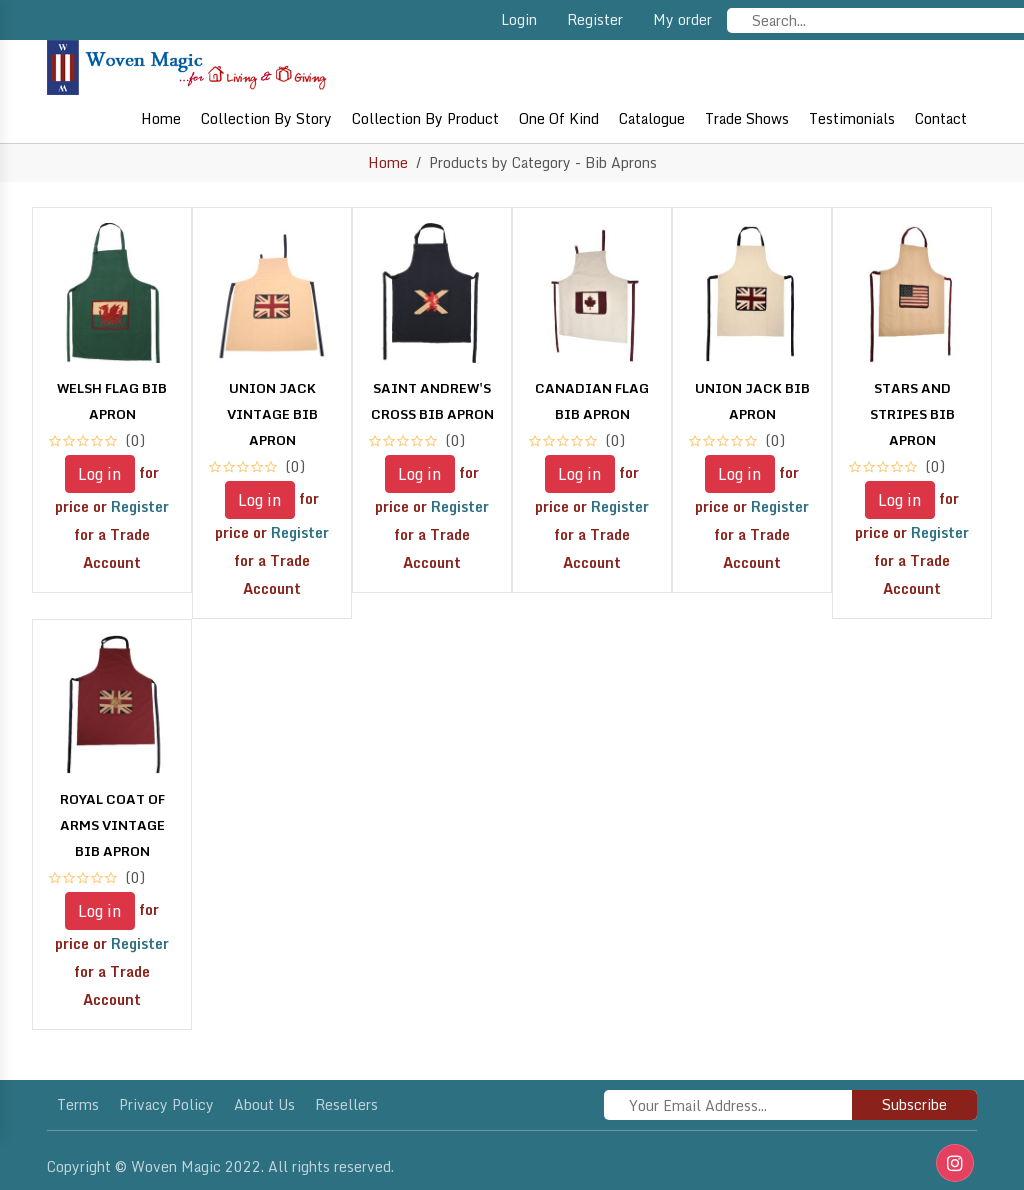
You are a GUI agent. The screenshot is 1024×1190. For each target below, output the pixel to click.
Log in (100, 474)
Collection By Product (425, 118)
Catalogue (652, 118)
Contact (941, 118)
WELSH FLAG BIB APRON (112, 401)
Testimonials (852, 118)
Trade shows (747, 118)
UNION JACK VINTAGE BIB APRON (272, 414)
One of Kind (559, 118)
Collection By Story (266, 118)
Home (161, 118)
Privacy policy (166, 1105)
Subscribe (914, 1104)
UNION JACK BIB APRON (752, 401)
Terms (78, 1105)
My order (682, 19)
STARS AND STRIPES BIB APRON (912, 414)
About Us (264, 1105)
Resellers (346, 1105)
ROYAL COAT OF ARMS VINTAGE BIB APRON (112, 825)
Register (595, 19)
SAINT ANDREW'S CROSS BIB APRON (432, 401)
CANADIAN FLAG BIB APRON (592, 401)
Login (519, 19)
